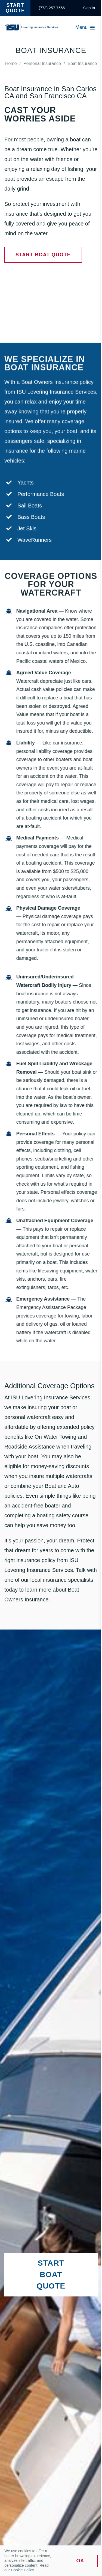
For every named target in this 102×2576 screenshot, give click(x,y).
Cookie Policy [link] (22, 2570)
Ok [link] (80, 2560)
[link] (52, 8)
